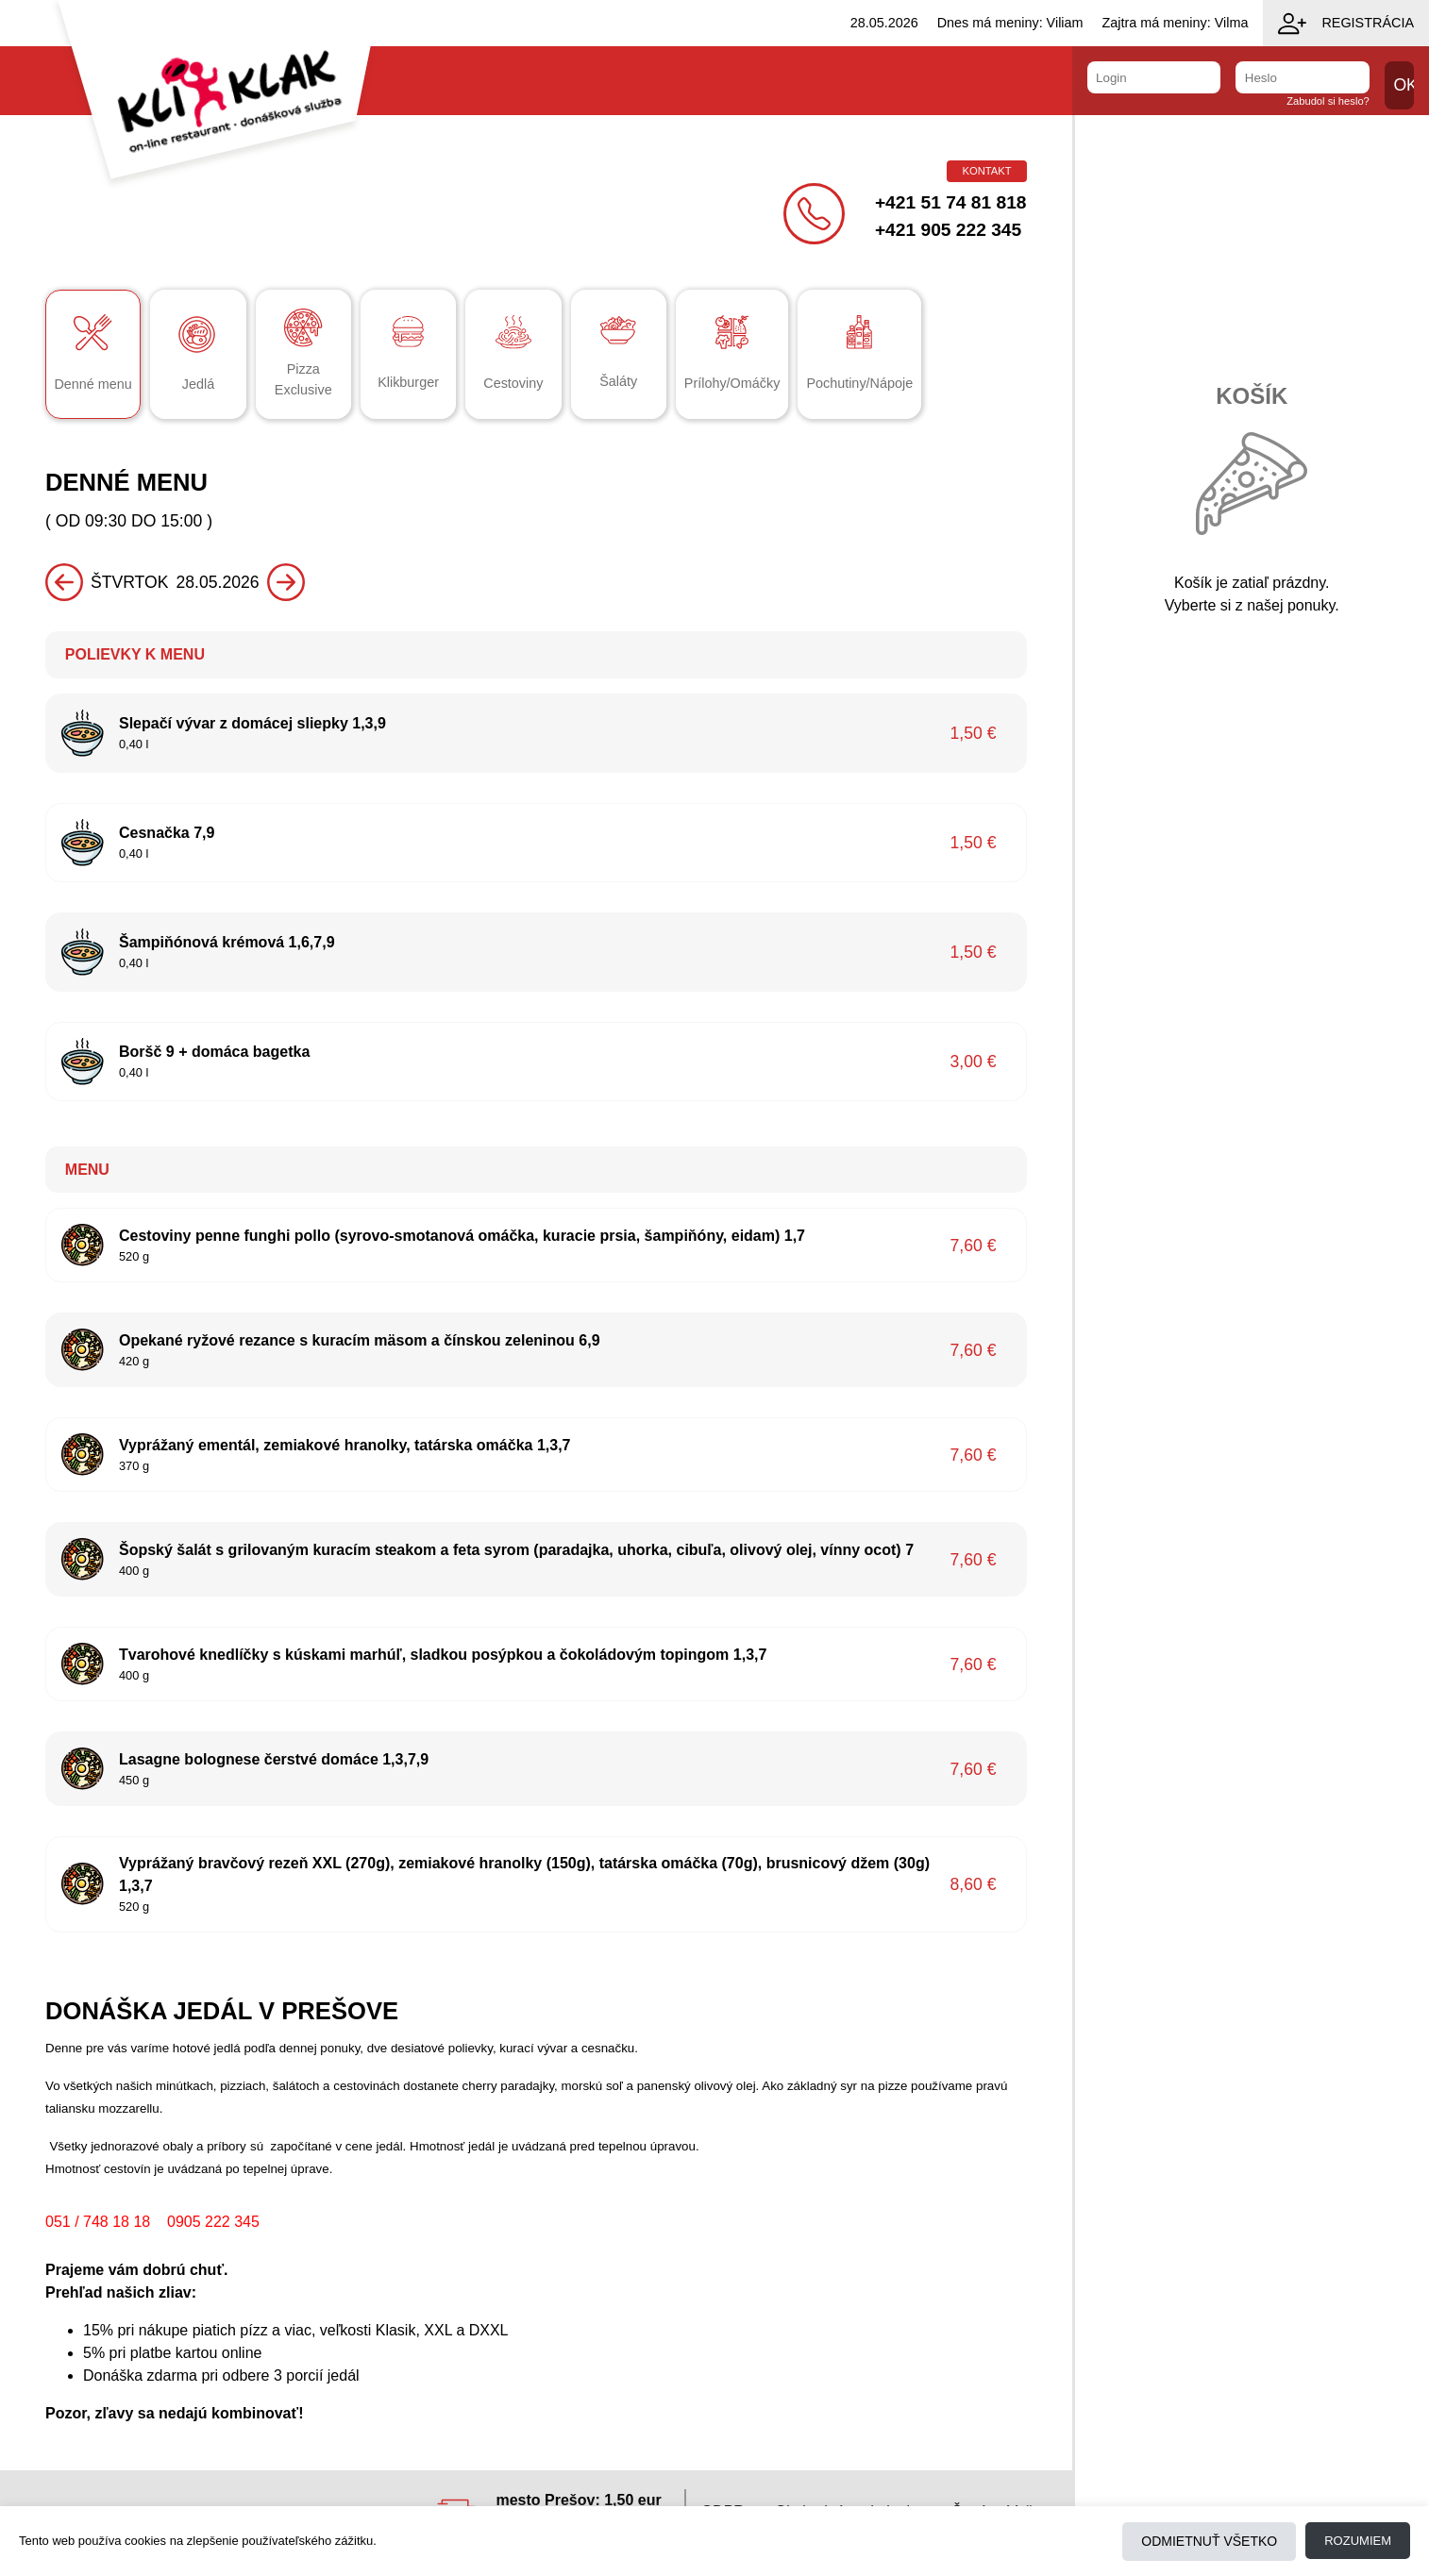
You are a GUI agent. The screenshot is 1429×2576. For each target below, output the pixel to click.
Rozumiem (1357, 2541)
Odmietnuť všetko (1209, 2541)
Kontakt (986, 170)
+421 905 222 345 (948, 230)
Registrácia (1346, 23)
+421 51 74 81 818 (951, 202)
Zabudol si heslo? (1328, 101)
